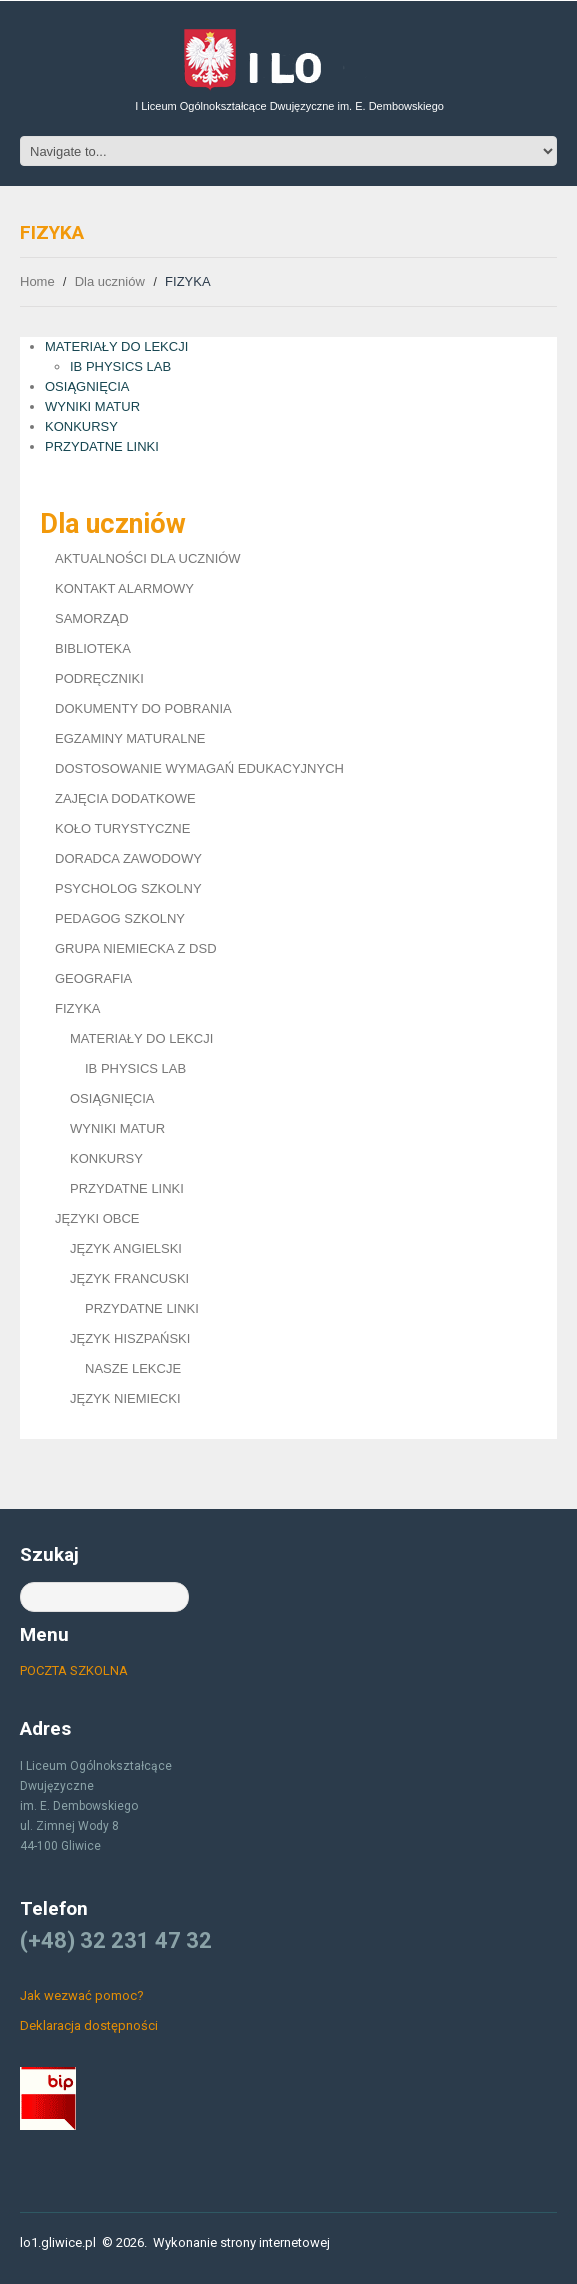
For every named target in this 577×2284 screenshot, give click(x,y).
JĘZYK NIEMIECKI (125, 1398)
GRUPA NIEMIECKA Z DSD (136, 948)
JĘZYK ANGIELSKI (126, 1248)
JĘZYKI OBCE (97, 1218)
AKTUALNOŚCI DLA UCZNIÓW (148, 558)
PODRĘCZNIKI (99, 678)
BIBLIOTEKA (93, 648)
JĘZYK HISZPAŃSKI (130, 1338)
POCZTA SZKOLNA (74, 1670)
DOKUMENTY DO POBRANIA (143, 708)
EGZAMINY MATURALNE (130, 738)
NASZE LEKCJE (133, 1368)
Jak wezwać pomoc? (82, 1995)
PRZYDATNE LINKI (102, 446)
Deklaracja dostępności (89, 2025)
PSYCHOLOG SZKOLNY (128, 888)
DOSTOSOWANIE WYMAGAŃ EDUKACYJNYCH (199, 768)
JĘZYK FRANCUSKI (129, 1278)
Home (37, 281)
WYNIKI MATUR (92, 406)
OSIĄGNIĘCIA (87, 386)
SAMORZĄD (92, 618)
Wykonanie (185, 2242)
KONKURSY (81, 426)
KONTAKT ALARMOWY (124, 588)
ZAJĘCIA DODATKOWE (125, 798)
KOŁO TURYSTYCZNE (122, 828)
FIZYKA (78, 1008)
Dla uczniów (110, 281)
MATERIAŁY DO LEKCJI (116, 346)
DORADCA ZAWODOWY (128, 858)
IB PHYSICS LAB (120, 366)
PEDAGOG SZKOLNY (120, 918)
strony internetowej (275, 2242)
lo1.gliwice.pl (58, 2242)
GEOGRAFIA (93, 978)
